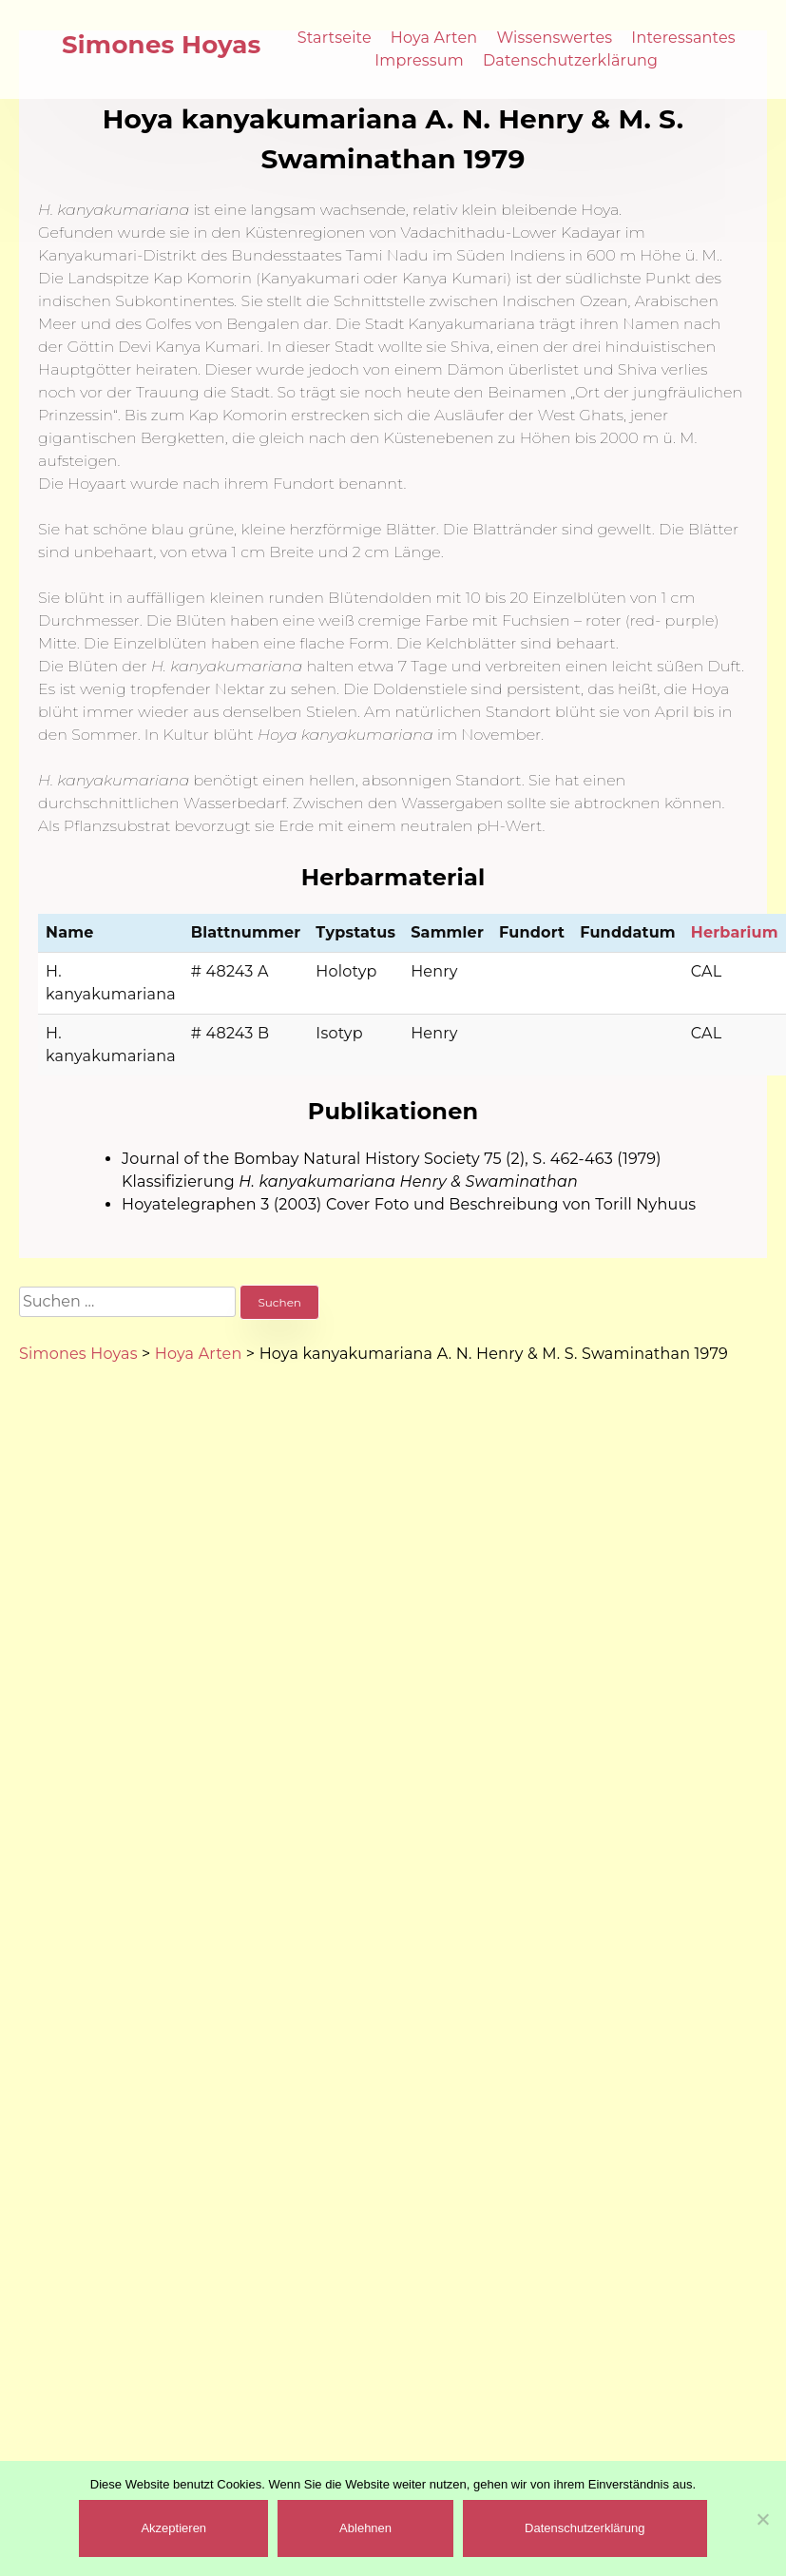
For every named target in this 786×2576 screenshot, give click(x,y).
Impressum (419, 60)
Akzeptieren (173, 2528)
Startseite (334, 38)
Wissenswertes (554, 38)
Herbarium (734, 932)
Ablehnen (365, 2528)
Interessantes (683, 38)
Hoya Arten (434, 38)
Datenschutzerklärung (570, 60)
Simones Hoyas (161, 44)
